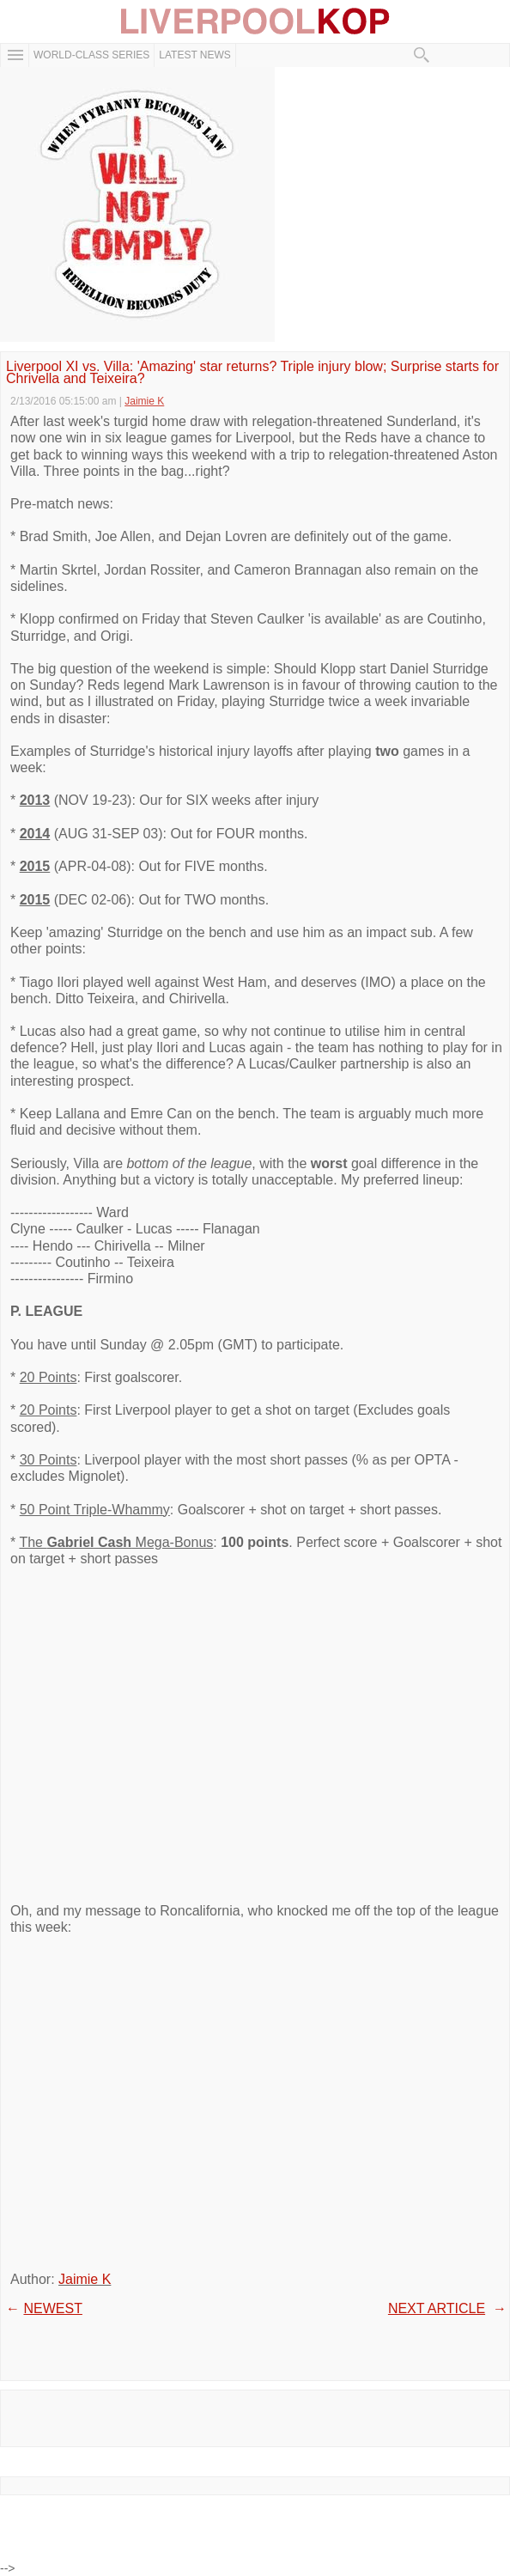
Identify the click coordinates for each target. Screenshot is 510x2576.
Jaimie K (84, 2279)
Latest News (195, 55)
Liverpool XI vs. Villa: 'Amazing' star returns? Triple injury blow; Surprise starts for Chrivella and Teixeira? (252, 373)
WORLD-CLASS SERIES (91, 55)
